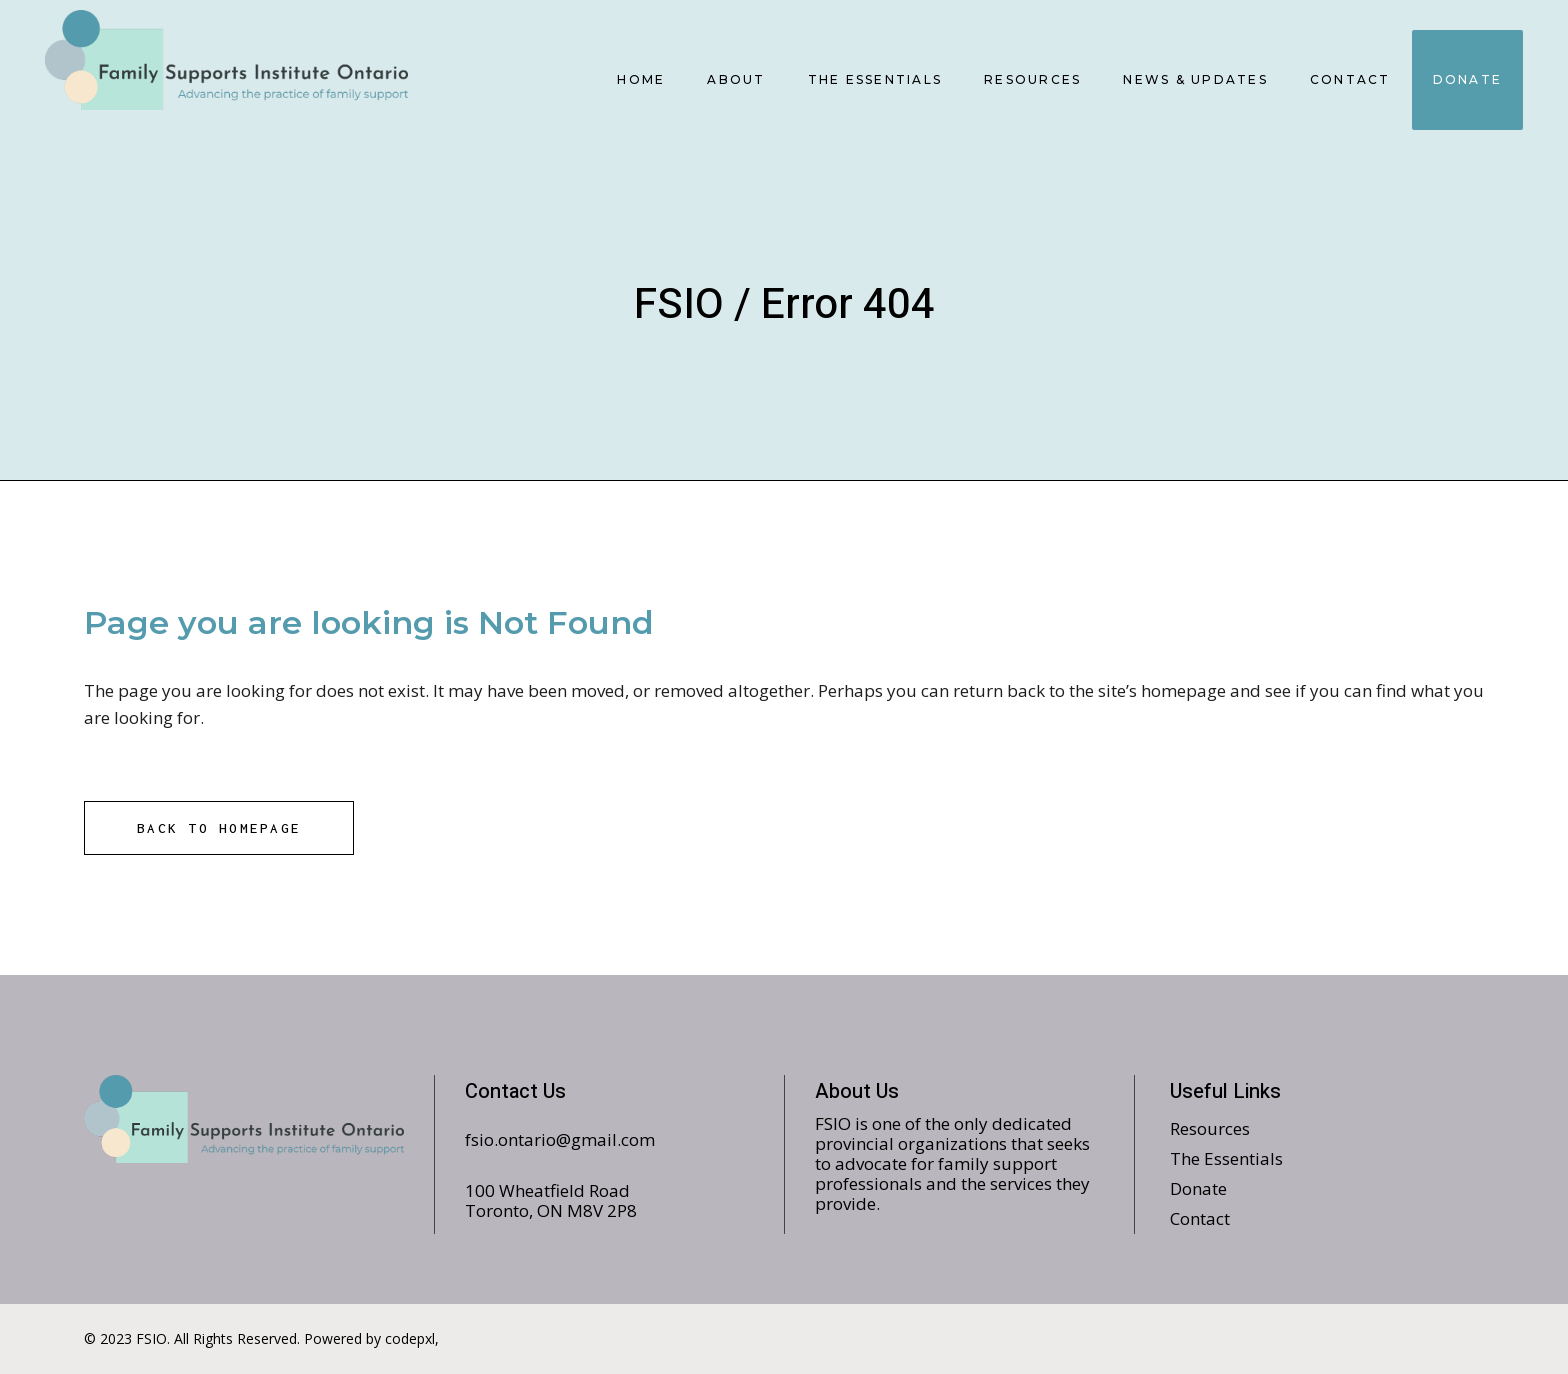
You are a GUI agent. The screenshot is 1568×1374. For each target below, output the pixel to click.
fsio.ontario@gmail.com (560, 1139)
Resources (1210, 1128)
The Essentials (1226, 1158)
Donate (1198, 1188)
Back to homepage (219, 828)
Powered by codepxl (369, 1338)
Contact (1200, 1218)
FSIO (679, 305)
